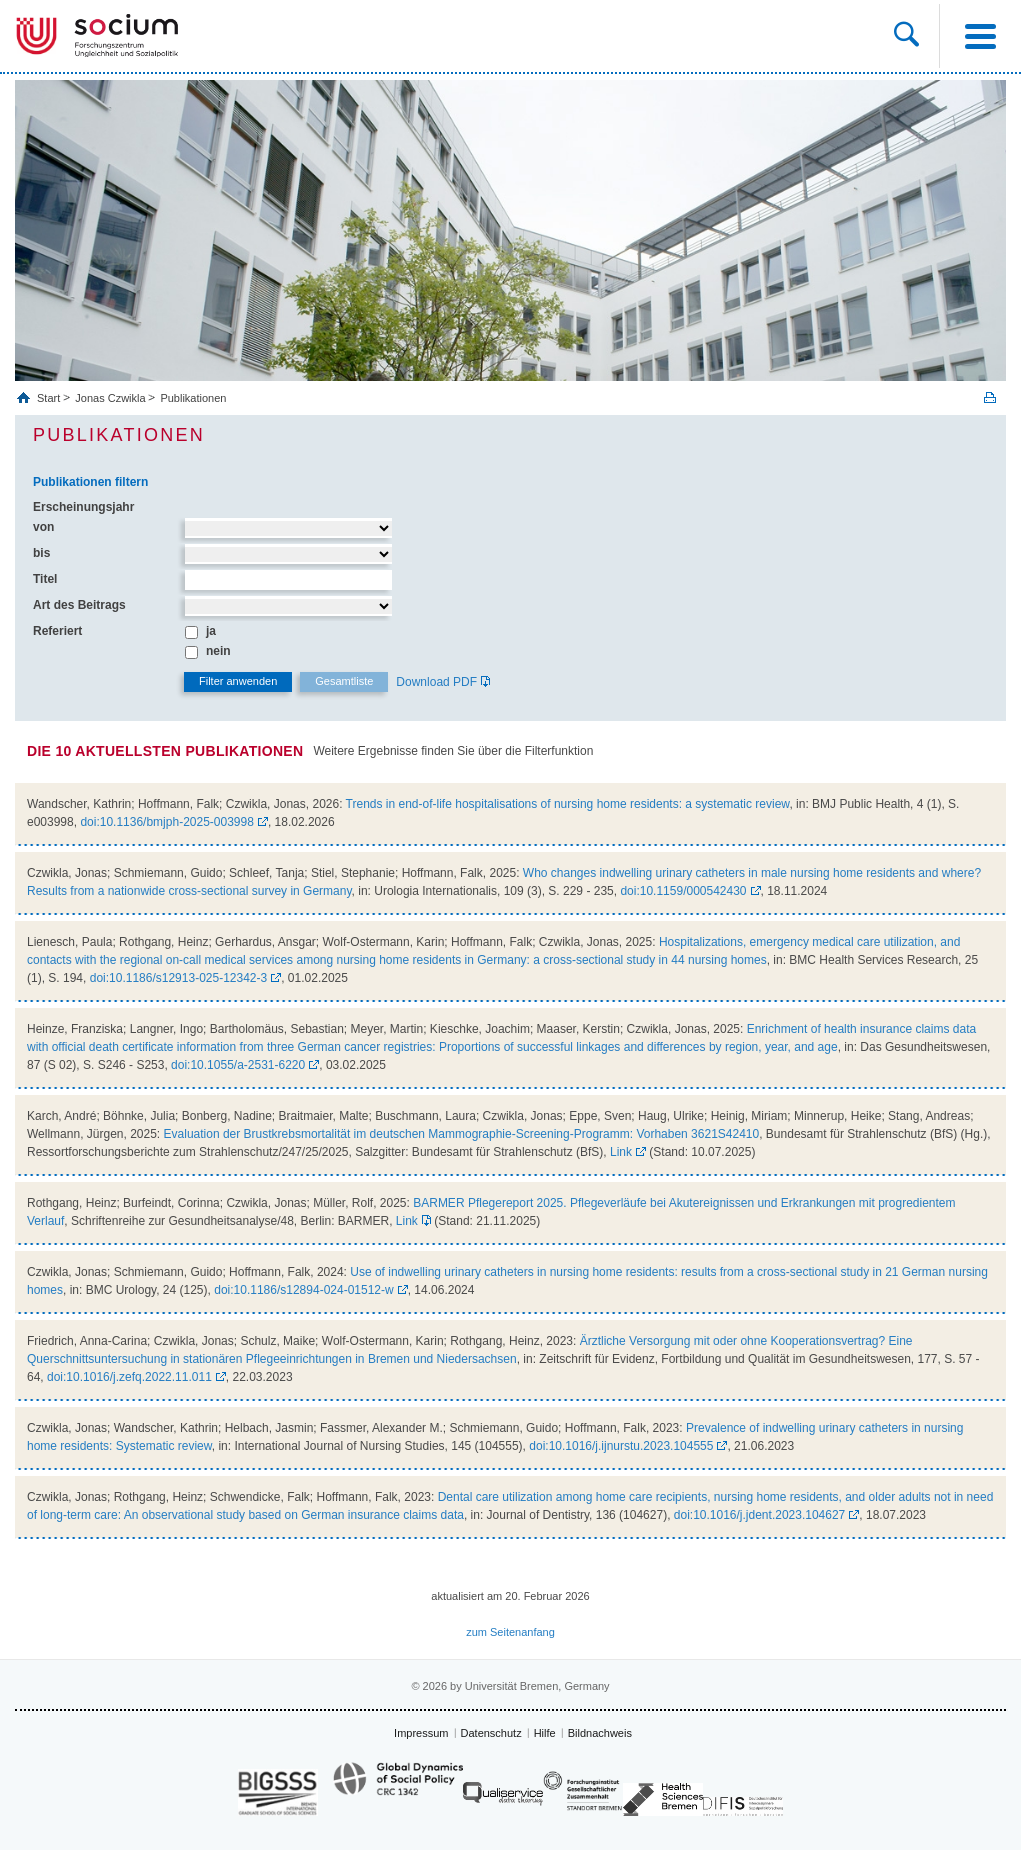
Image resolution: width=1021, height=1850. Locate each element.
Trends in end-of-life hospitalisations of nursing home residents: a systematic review (568, 804)
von (43, 527)
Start (50, 398)
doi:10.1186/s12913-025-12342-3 (178, 978)
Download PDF (436, 682)
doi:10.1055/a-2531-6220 (238, 1065)
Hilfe (545, 1733)
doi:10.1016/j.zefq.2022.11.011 (129, 1377)
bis (41, 553)
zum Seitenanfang (510, 1632)
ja (211, 631)
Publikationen (193, 398)
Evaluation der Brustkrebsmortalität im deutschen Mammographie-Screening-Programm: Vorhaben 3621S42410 (462, 1134)
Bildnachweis (600, 1733)
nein (218, 651)
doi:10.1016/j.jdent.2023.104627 (760, 1515)
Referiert (57, 631)
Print (990, 397)
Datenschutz (491, 1733)
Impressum (421, 1733)
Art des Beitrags (79, 605)
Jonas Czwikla (110, 398)
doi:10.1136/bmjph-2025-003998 (166, 822)
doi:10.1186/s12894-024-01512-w (303, 1290)
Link (621, 1152)
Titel (45, 579)
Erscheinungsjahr (83, 507)
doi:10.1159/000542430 (683, 891)
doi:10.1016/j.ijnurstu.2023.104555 (621, 1446)
